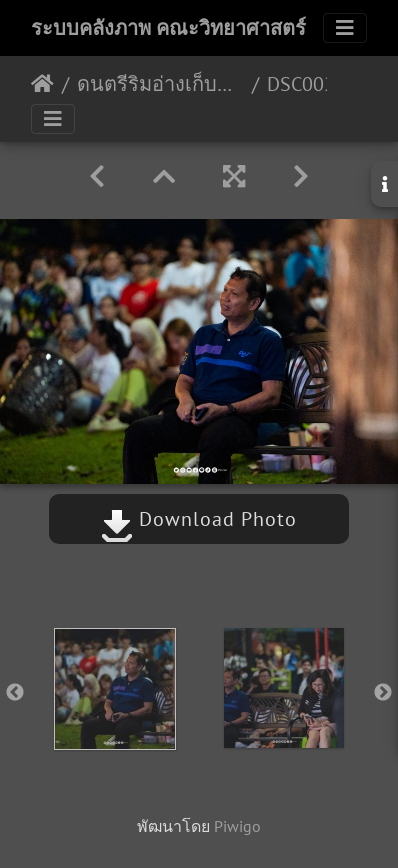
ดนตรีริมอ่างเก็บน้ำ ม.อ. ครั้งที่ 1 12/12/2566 (160, 84)
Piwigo (237, 826)
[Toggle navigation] (345, 28)
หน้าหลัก (42, 84)
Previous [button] (15, 693)
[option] (114, 689)
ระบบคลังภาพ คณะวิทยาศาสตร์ (168, 28)
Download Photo (199, 519)
